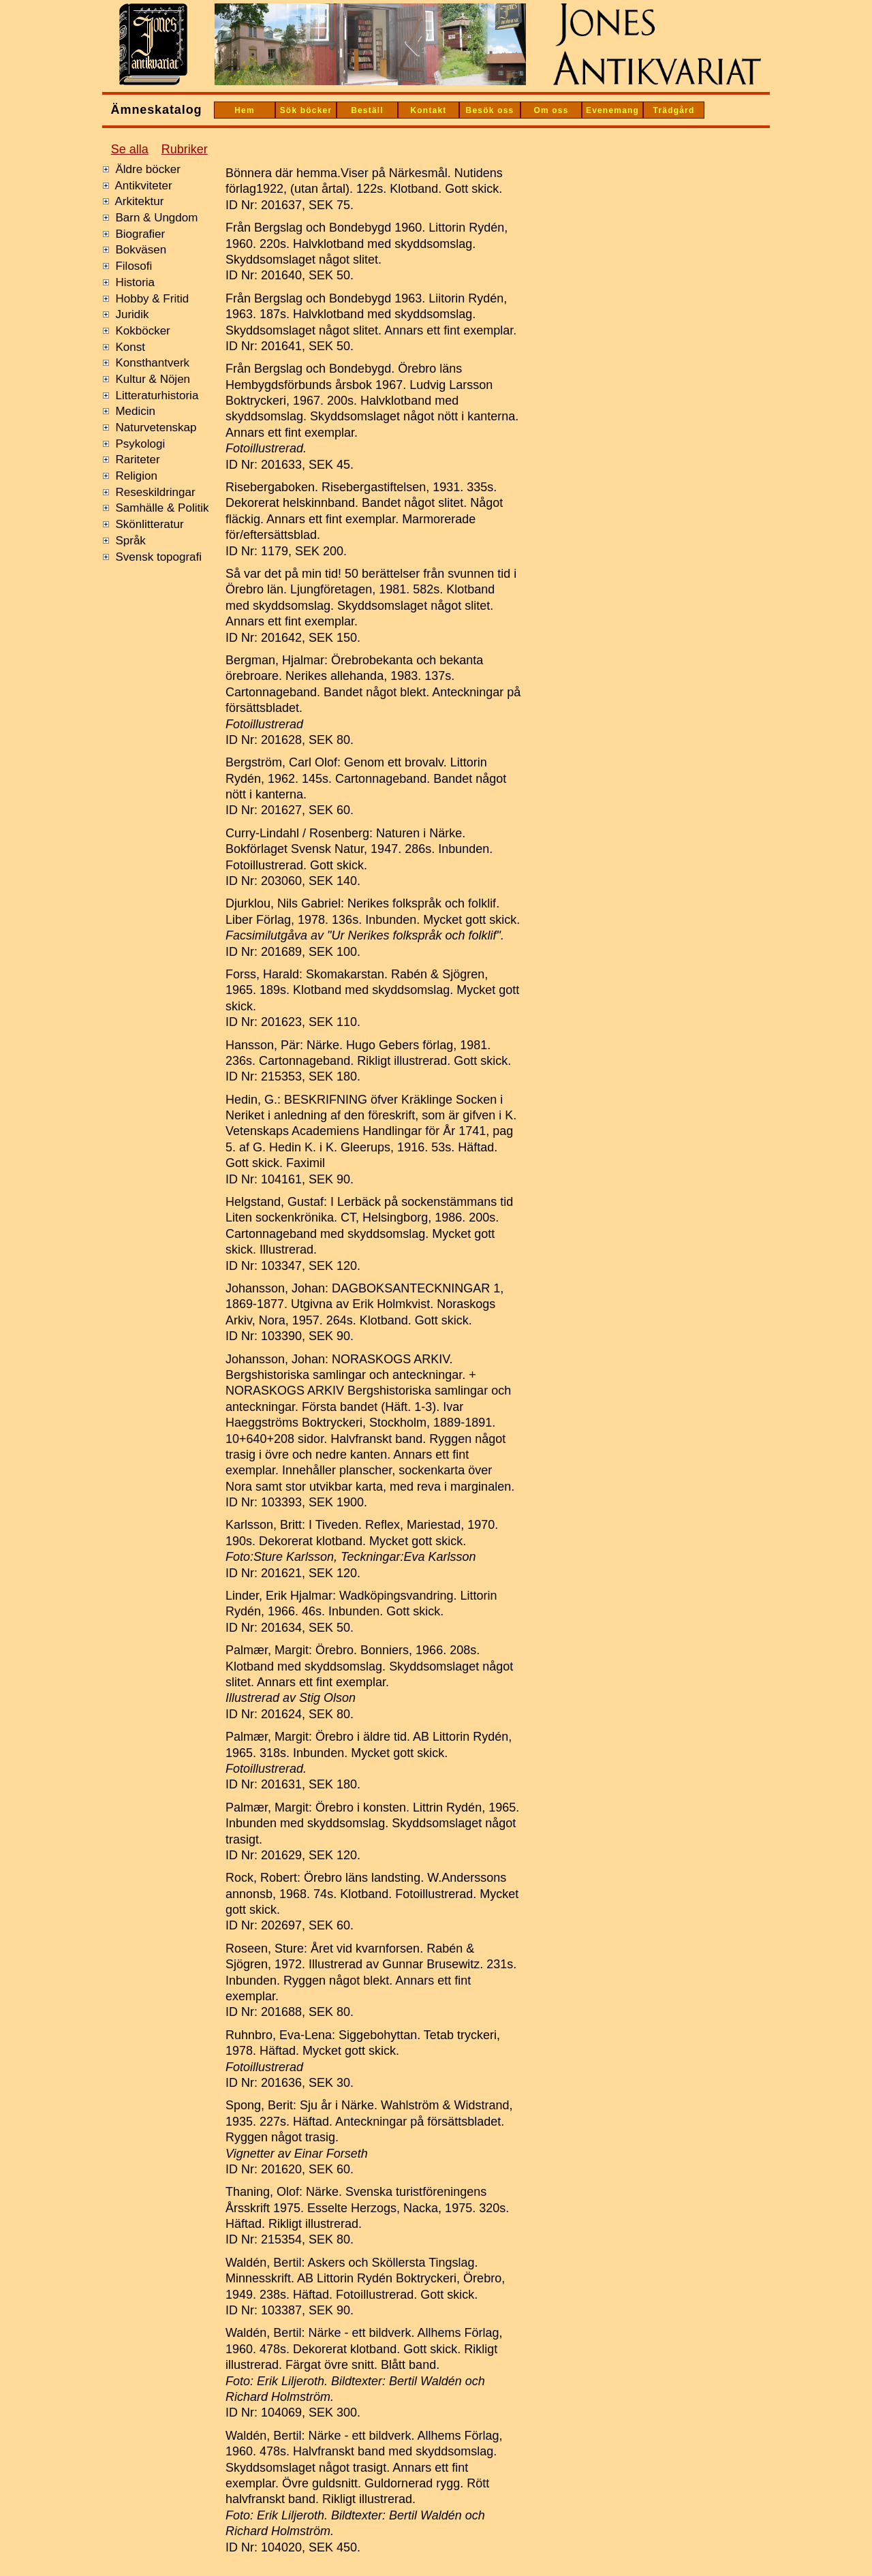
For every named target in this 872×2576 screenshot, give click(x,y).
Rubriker (184, 149)
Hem (244, 110)
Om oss (550, 110)
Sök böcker (306, 110)
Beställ (367, 110)
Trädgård (674, 110)
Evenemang (612, 110)
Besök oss (490, 110)
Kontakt (428, 110)
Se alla (130, 149)
